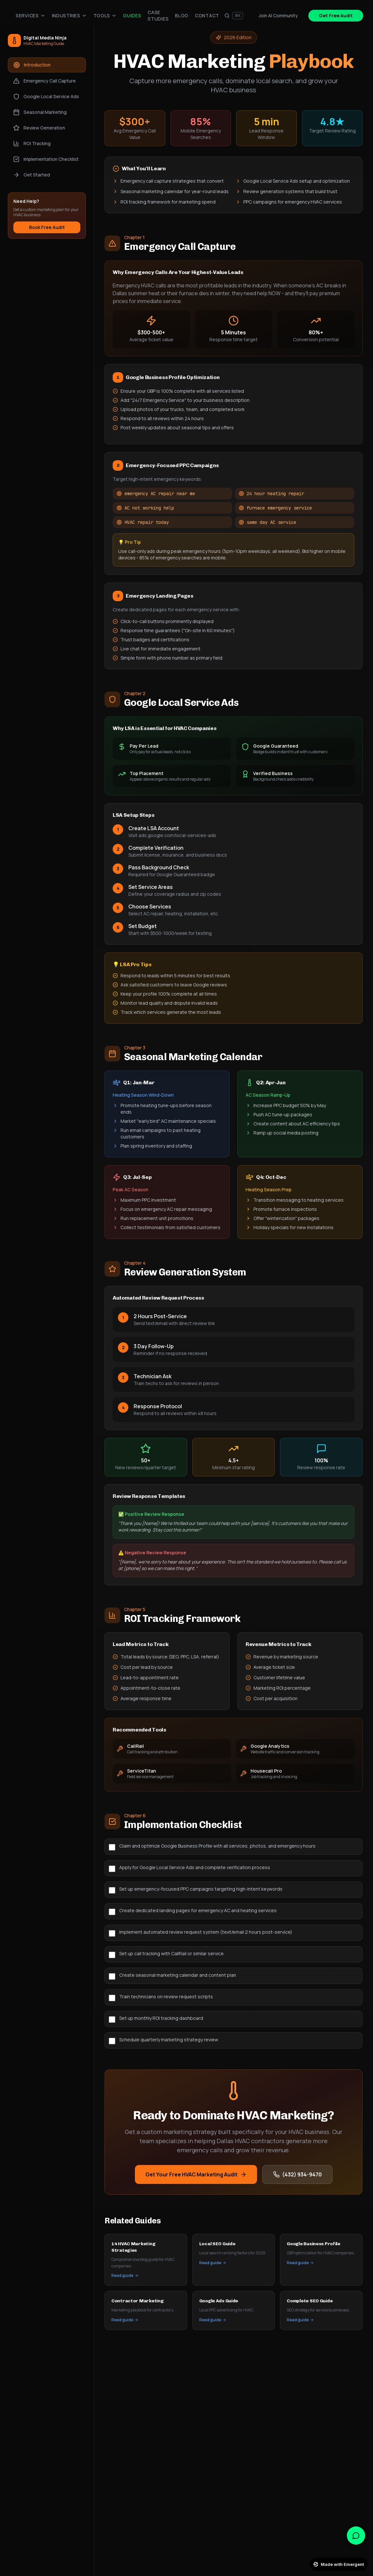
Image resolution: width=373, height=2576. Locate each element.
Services (30, 15)
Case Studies (158, 15)
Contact (207, 15)
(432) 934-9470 (297, 2174)
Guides (132, 15)
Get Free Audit (336, 15)
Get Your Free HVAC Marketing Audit (196, 2174)
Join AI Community (278, 15)
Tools (105, 15)
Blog (181, 15)
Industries (69, 15)
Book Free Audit (47, 227)
